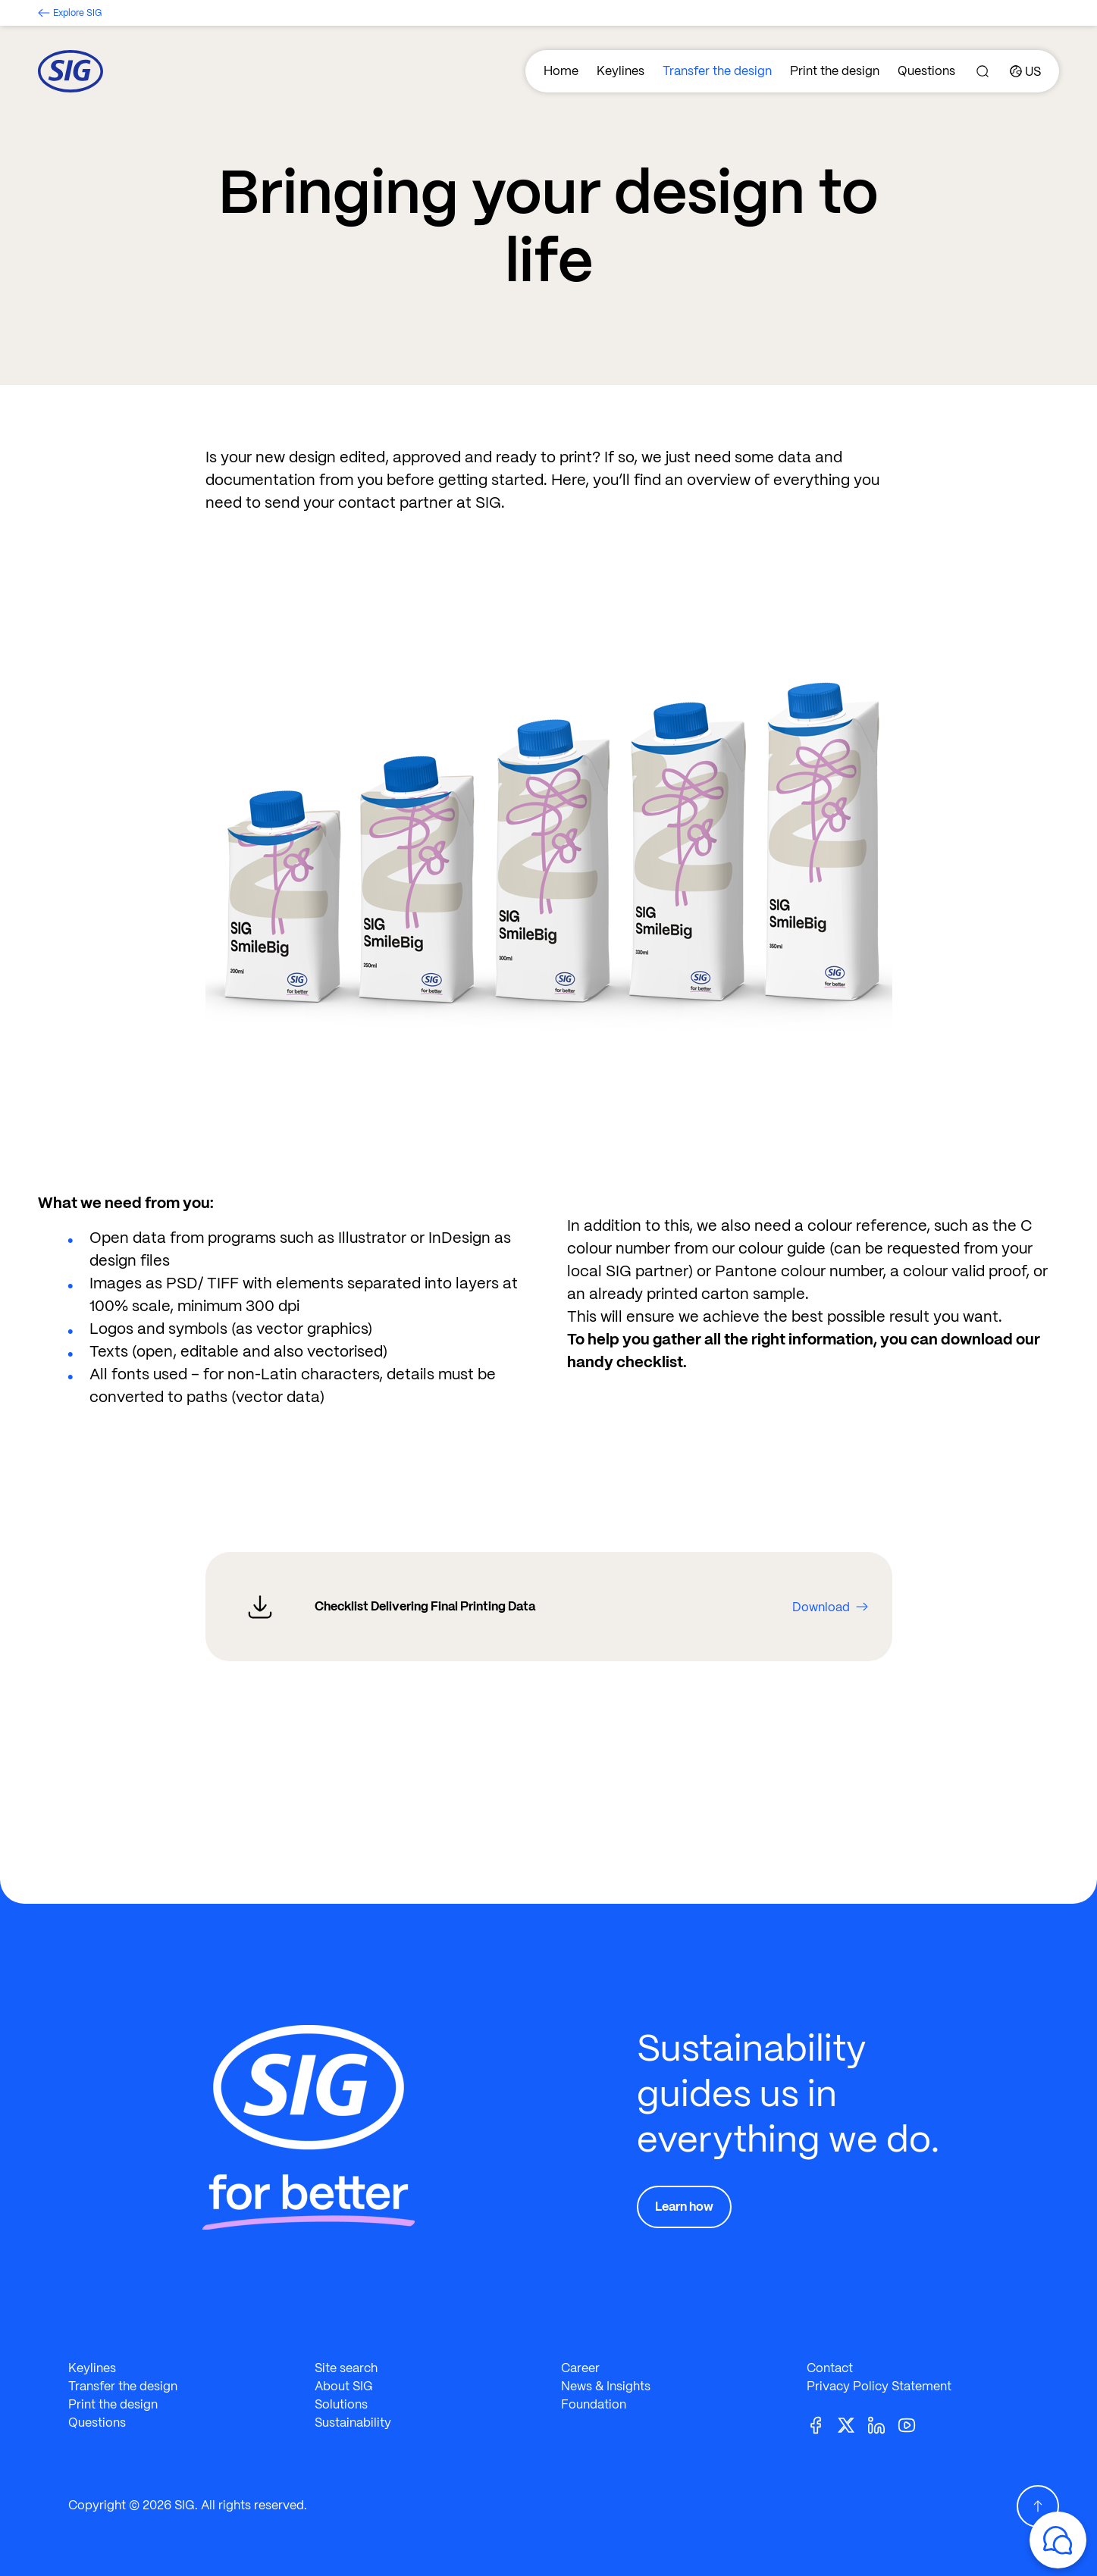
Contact (830, 2368)
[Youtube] (913, 2424)
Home (561, 71)
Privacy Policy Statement (879, 2386)
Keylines (620, 71)
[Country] (1025, 71)
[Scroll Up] (1038, 2506)
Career (580, 2368)
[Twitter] (852, 2424)
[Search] (982, 71)
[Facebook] (822, 2424)
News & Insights (605, 2386)
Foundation (593, 2404)
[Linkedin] (882, 2424)
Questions (926, 71)
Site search (346, 2368)
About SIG (344, 2386)
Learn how (684, 2206)
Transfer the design (717, 71)
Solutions (341, 2404)
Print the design (834, 71)
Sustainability (353, 2422)
